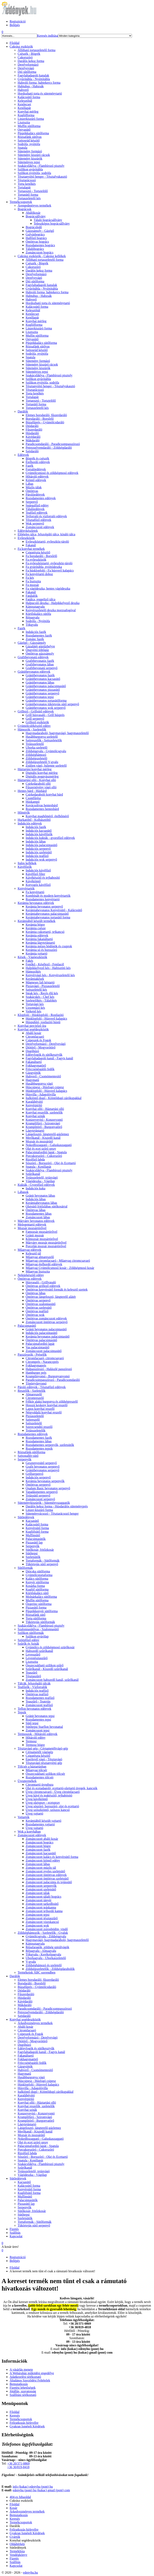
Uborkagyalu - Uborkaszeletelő (46, 1958)
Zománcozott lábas (38, 1217)
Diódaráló (32, 426)
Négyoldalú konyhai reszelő (44, 1412)
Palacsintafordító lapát (40, 1343)
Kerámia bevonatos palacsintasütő (48, 1336)
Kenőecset (24, 104)
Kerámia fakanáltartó (39, 939)
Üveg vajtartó (34, 1813)
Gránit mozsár (35, 1235)
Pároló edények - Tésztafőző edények (42, 1387)
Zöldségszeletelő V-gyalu (42, 762)
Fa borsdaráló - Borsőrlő (41, 556)
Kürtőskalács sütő (37, 1593)
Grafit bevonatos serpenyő (43, 1466)
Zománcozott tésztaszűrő (42, 1918)
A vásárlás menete (21, 2369)
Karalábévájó (34, 1101)
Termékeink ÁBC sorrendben (36, 1972)
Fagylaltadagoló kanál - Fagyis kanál (49, 1058)
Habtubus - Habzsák (31, 86)
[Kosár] (2, 2243)
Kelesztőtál (25, 100)
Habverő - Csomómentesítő (43, 1076)
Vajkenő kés (33, 1011)
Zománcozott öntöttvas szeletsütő (47, 1878)
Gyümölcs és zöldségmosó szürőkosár (50, 1647)
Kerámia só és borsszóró (41, 950)
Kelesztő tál (33, 1253)
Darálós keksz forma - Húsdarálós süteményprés (57, 1506)
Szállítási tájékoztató (23, 2395)
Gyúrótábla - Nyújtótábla (34, 79)
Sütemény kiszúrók (30, 158)
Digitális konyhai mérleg (42, 772)
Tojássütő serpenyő (38, 1495)
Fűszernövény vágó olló (41, 787)
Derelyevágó (26, 68)
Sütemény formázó (30, 151)
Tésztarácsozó (27, 180)
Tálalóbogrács (35, 249)
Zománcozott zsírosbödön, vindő (47, 1929)
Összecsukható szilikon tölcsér (45, 1773)
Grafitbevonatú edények (33, 657)
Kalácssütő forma (29, 97)
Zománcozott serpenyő (40, 1499)
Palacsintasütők (36, 1539)
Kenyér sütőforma (37, 1582)
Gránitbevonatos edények (34, 671)
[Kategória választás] (95, 36)
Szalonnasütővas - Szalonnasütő (38, 1629)
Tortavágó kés (35, 1004)
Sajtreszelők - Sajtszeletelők (44, 740)
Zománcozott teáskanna (41, 1907)
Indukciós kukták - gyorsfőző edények (50, 838)
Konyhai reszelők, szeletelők (44, 1112)
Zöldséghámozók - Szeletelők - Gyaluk (43, 1932)
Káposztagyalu (35, 606)
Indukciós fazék (36, 632)
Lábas (29, 483)
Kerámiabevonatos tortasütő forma (48, 917)
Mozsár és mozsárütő (39, 1141)
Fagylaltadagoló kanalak (33, 75)
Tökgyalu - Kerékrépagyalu (43, 1954)
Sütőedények (26, 1517)
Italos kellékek (27, 863)
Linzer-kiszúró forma (39, 1510)
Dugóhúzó (32, 1051)
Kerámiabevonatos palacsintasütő (47, 913)
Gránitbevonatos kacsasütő (43, 679)
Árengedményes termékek (34, 205)
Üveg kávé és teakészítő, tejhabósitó (49, 1795)
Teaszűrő (31, 1672)
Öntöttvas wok (35, 1315)
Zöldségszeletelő (36, 758)
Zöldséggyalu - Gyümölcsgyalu (46, 751)
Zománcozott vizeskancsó (42, 1922)
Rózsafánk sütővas (30, 137)
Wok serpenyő (35, 523)
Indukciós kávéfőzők (39, 834)
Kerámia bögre (35, 924)
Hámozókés (33, 971)
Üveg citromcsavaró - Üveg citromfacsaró (53, 1791)
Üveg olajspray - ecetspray (43, 1802)
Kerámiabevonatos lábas (41, 1202)
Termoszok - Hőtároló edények (37, 1734)
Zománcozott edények (40, 527)
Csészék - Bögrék (29, 53)
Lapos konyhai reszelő (40, 1408)
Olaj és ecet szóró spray (41, 1148)
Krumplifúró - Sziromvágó (43, 1123)
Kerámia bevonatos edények (36, 903)
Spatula (22, 147)
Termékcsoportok (21, 202)
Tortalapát (24, 187)
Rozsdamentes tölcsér (40, 1777)
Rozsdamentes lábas (39, 1213)
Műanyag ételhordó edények (44, 1264)
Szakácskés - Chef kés (40, 997)
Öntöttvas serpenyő (38, 1300)
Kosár (13, 2508)
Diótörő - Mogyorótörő (40, 1047)
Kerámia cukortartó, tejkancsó (45, 931)
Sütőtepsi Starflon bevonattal (44, 1726)
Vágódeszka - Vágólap (40, 1181)
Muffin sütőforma (29, 126)
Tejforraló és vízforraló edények (46, 516)
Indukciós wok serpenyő (41, 859)
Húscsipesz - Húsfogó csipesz (45, 1087)
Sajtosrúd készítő (29, 140)
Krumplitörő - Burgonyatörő (44, 1127)
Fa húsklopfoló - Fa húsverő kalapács (50, 570)
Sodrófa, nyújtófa (29, 144)
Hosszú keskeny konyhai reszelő (46, 1405)
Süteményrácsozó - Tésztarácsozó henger (52, 1513)
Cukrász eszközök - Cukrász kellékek (42, 256)
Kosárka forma (35, 1586)
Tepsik (22, 1712)
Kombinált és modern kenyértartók (48, 895)
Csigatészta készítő (38, 552)
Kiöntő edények (36, 480)
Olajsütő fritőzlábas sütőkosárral (46, 1206)
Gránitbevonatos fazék (40, 675)
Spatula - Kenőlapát (38, 1166)
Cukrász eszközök (21, 46)
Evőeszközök (26, 538)
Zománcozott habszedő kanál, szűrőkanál (52, 1679)
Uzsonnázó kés (35, 1007)
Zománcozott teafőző (39, 1705)
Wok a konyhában (29, 1831)
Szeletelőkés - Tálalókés (41, 1000)
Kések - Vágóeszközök (32, 957)
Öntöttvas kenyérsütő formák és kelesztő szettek (57, 1289)
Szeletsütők (33, 1557)
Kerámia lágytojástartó (40, 942)
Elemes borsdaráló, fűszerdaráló (46, 415)
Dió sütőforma (27, 71)
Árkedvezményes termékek (35, 2023)
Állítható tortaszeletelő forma (36, 50)
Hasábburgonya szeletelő (42, 736)
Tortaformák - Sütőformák (43, 1560)
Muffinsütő (33, 1535)
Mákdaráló (33, 440)
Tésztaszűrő (33, 1676)
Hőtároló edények (37, 476)
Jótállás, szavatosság (23, 2391)
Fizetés (14, 2229)
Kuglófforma (26, 115)
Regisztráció (18, 2257)
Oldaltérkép (17, 2544)
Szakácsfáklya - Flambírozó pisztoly (41, 165)
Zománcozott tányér (38, 1900)
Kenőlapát (24, 108)
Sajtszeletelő (34, 1423)
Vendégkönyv (18, 2555)
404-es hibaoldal (20, 2497)
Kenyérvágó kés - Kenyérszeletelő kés (50, 975)
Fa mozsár (32, 585)
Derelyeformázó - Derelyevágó (46, 1043)
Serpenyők (24, 1459)
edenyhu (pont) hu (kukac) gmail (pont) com (41, 2490)
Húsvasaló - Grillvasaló (41, 1282)
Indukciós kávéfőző (38, 870)
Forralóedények (36, 469)
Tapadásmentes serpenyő (42, 1492)
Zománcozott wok (37, 1925)
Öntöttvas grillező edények (43, 1286)
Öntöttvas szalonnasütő (41, 1304)
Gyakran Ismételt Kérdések (27, 2426)
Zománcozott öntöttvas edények (46, 1875)
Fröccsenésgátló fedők (40, 1069)
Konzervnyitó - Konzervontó (44, 1119)
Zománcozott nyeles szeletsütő (45, 1871)
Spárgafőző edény (37, 505)
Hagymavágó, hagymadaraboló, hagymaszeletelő (57, 1940)
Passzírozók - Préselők (32, 1354)
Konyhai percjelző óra (32, 1025)
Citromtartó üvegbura (39, 1784)
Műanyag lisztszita (38, 1271)
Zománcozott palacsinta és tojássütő (49, 1882)
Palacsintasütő (27, 1325)
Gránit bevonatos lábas (40, 1195)
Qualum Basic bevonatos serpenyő (48, 1488)
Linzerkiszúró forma (31, 118)
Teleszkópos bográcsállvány (52, 223)
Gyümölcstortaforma (39, 1575)
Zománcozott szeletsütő (41, 1889)
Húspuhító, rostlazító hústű (43, 1022)
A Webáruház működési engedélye (32, 2373)
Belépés (15, 2260)
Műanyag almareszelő (40, 1257)
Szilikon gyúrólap (37, 1636)
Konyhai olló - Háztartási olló (45, 1109)
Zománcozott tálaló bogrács (43, 1896)
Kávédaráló (33, 436)
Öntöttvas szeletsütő (39, 1307)
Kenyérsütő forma (37, 1528)
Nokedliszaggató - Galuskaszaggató (49, 1145)
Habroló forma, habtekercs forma (39, 82)
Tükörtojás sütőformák (40, 1622)
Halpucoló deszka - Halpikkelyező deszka (52, 603)
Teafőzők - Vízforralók (32, 1687)
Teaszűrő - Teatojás (38, 1701)
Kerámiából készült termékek (36, 921)
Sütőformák (25, 1567)
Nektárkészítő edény (31, 1275)
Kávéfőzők (25, 866)
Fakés (29, 960)
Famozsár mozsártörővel (41, 1231)
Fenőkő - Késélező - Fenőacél (45, 964)
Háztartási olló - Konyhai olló (37, 780)
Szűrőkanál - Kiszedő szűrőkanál (47, 1669)
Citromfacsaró (35, 1036)
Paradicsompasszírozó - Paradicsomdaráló (53, 1380)
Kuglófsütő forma (37, 1531)
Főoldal (14, 43)
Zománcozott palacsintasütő (44, 1351)
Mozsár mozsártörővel (32, 1228)
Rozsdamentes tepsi (38, 1719)
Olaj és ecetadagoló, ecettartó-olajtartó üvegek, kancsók (61, 1788)
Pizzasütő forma (36, 1607)
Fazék (29, 465)
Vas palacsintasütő (37, 1347)
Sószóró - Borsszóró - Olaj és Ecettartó (51, 1163)
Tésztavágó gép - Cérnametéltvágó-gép (43, 1748)
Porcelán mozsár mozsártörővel (46, 1246)
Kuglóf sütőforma (37, 1589)
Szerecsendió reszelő (39, 1427)
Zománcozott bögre (38, 1846)
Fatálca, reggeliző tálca (40, 599)
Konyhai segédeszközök (33, 1029)
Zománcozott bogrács (39, 252)
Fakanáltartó (34, 1062)
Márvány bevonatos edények (36, 1221)
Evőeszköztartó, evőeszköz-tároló (47, 541)
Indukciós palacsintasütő (41, 845)
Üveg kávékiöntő (37, 1799)
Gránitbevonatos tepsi (40, 697)
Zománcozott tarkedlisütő (42, 1904)
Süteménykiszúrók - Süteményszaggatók (44, 1502)
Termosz (31, 1741)
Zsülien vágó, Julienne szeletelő (46, 765)
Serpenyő (32, 501)
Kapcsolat (16, 2236)
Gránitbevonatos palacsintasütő (46, 686)
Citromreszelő (35, 1398)
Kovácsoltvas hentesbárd (42, 805)
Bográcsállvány (36, 216)
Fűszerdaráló (34, 429)
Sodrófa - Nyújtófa (38, 621)
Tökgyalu (32, 624)
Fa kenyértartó (35, 892)
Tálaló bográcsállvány (48, 220)
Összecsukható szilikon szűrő (44, 1665)
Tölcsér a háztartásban (32, 1766)
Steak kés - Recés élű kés (42, 993)
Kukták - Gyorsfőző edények (36, 1184)
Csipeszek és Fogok (38, 1040)
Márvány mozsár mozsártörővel (46, 1242)
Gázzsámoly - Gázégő (40, 230)
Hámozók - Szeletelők (32, 729)
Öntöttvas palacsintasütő (41, 1340)
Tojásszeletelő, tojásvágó (42, 1177)
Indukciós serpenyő (38, 848)
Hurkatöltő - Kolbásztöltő (34, 819)
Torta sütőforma (36, 1618)
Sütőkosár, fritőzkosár (40, 1549)
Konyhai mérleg (28, 111)
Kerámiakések (35, 978)
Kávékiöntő (33, 881)
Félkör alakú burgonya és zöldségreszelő (52, 1401)
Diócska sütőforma (38, 1571)
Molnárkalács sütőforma (41, 1596)
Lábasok (23, 1192)
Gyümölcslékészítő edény (34, 726)
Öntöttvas (32, 491)
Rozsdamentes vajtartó (40, 1824)
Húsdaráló (32, 433)
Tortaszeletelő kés (29, 198)
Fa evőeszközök (36, 559)
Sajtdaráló (32, 451)
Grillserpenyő (34, 1473)
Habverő (23, 90)
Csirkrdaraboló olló (38, 783)
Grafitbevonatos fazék (40, 660)
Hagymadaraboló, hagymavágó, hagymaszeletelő (57, 733)
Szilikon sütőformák (31, 1632)
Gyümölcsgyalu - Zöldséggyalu (46, 1936)
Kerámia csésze (36, 928)
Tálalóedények (35, 509)
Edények (23, 455)
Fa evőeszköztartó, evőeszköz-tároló (49, 563)
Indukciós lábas (36, 841)
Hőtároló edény (36, 1737)
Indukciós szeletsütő (39, 852)
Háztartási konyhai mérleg (35, 769)
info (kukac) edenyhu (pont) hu (33, 2486)
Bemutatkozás (19, 2384)
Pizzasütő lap (34, 1542)
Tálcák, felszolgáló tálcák (34, 1683)
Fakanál (31, 545)
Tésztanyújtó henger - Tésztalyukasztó (42, 176)
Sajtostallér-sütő (28, 1455)
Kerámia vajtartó (36, 953)
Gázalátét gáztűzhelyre (40, 646)
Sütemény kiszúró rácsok (34, 155)
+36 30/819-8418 (18, 2467)
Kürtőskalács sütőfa (38, 613)
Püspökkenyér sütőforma (42, 1611)
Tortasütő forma (28, 194)
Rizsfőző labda (35, 1159)
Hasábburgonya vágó (39, 1083)
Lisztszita (24, 122)
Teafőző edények (37, 512)
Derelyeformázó (28, 64)
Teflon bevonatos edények (34, 1708)
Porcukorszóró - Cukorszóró (44, 1156)
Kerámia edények (37, 935)
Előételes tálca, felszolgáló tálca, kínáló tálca (46, 534)
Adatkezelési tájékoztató (25, 2376)
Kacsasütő (32, 1520)
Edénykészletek (28, 530)
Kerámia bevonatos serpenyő (44, 906)
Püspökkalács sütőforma (33, 133)
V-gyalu (31, 1961)
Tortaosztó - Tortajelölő (33, 191)
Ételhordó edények (38, 462)
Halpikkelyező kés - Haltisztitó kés (48, 968)
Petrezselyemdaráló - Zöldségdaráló (49, 447)
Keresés (15, 2415)
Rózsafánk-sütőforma (31, 1452)
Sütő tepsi (32, 1723)
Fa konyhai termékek (31, 548)
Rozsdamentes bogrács (40, 245)
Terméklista (17, 2551)
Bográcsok (24, 209)
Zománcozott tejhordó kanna (44, 1911)
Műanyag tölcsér (36, 1770)
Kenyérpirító (34, 1105)
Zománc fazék (35, 639)
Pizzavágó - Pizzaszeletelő (43, 986)
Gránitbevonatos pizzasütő (43, 689)
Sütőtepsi (32, 1553)
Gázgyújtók (33, 1072)
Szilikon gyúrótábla (30, 169)
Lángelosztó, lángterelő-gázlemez (47, 1134)
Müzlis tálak (34, 487)
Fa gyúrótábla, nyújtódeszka (44, 567)
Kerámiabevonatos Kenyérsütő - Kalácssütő (54, 910)
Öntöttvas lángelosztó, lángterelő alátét (51, 1296)
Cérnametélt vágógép (39, 1752)
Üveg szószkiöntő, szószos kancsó (48, 1810)
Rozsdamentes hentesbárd (42, 809)
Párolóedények (35, 494)
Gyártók (15, 2536)
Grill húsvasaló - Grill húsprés (45, 715)
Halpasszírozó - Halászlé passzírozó (49, 1369)
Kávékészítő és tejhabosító (43, 877)
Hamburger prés (36, 1372)
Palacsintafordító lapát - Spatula (46, 1152)
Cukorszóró (25, 57)
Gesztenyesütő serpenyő (41, 1463)
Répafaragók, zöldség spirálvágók (47, 1947)
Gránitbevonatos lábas (40, 682)
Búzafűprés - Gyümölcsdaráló (45, 422)
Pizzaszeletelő (35, 1416)
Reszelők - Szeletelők (32, 1390)
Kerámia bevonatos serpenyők (45, 1481)
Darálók (23, 411)
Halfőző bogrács (36, 238)
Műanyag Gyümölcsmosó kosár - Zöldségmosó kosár (60, 1268)
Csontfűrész (33, 798)
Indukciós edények (30, 823)
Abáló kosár (33, 1033)
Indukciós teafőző (37, 856)
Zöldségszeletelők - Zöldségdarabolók (50, 1969)
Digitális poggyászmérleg (42, 776)
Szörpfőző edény (28, 1640)
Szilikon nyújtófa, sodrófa (34, 173)
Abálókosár (33, 212)
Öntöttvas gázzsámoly (40, 653)
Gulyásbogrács (35, 234)
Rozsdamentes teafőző (40, 1698)
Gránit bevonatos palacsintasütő (46, 1329)
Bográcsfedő (34, 227)
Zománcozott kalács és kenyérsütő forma (52, 1857)
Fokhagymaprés (36, 1365)
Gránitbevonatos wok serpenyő (46, 707)
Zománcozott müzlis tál (41, 1867)
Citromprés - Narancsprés (42, 1361)
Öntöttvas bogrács (37, 241)
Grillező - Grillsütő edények (36, 711)
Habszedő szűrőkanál (39, 1651)
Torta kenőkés (27, 183)
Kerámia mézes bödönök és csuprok (49, 946)
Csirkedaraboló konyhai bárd (44, 794)
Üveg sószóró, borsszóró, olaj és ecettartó (52, 1806)
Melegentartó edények (32, 1224)
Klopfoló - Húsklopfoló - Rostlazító (41, 1015)
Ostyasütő (24, 129)
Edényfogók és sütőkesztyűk (44, 1054)
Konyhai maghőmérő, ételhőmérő (47, 816)
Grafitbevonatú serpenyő (42, 668)
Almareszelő (34, 1394)
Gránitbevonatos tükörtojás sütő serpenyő (52, 704)
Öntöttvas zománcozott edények (46, 1318)
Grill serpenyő (35, 718)
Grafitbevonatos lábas (40, 664)
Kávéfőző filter (35, 874)
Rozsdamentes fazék (39, 635)
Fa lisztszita (33, 581)
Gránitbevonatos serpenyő (42, 693)
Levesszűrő (33, 1654)
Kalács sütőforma (37, 1578)
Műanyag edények (29, 1249)
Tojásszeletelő (35, 744)
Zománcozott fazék (38, 1849)
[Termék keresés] (19, 36)
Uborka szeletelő (36, 747)
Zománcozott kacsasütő (41, 1853)
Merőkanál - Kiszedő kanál (43, 1137)
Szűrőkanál (33, 1174)
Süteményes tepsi (29, 162)
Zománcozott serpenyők (41, 1885)
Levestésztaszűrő (37, 1658)
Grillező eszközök (37, 722)
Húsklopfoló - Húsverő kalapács (46, 1018)
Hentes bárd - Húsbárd (32, 791)
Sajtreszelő (33, 1419)
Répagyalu (32, 617)
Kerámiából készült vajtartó (43, 1820)
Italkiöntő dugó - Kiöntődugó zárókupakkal (53, 1098)
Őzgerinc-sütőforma (39, 1604)
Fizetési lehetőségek (22, 2387)
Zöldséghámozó (36, 754)
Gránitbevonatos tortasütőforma (46, 700)
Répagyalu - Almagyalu (41, 1950)
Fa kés (30, 577)
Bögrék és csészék (37, 458)
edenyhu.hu (30, 2572)
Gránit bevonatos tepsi (40, 1716)
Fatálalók (32, 595)
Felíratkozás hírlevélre (24, 2422)
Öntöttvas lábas (36, 1210)
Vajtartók (23, 1817)
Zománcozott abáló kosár (42, 1838)
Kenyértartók (26, 888)
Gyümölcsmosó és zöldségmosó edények (52, 473)
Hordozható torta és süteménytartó (40, 93)
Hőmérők (24, 812)
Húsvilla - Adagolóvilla (41, 1094)
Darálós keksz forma (31, 61)
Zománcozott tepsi (38, 1730)
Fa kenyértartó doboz (39, 574)
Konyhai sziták (35, 1116)
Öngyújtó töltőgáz (37, 650)
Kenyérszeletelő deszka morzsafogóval (51, 610)
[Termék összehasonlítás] (2, 32)
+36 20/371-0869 (18, 2463)
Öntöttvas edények (30, 1278)
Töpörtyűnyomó (36, 1383)
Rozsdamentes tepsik (39, 1448)
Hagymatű (32, 1080)
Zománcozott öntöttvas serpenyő (47, 1322)
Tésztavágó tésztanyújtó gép (44, 1763)
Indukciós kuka (35, 1188)
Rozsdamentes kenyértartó (43, 899)
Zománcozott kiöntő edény (43, 1860)
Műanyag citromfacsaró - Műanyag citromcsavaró (58, 1260)
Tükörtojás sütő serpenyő (42, 1564)
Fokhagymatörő (36, 1065)
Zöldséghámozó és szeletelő (44, 1965)
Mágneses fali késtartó (40, 982)
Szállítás (15, 2232)
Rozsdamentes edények (41, 498)
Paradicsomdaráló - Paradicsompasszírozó (53, 444)
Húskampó (33, 801)
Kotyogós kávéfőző (38, 885)
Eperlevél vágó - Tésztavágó (44, 1759)
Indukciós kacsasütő (39, 830)
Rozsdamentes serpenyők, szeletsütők (50, 1445)
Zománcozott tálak (38, 1893)
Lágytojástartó (35, 1130)
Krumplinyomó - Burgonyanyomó (48, 1376)
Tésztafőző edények (38, 520)
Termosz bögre (35, 1745)
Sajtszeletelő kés (36, 989)
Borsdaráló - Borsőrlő (40, 418)
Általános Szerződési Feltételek (30, 2380)
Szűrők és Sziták (28, 1643)
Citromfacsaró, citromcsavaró (45, 1358)
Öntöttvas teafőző (37, 1311)
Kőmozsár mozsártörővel (42, 1239)
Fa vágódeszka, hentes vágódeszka (48, 588)
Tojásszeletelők (35, 1430)
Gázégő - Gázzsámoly (32, 642)
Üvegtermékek (27, 1781)
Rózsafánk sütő (35, 1614)
